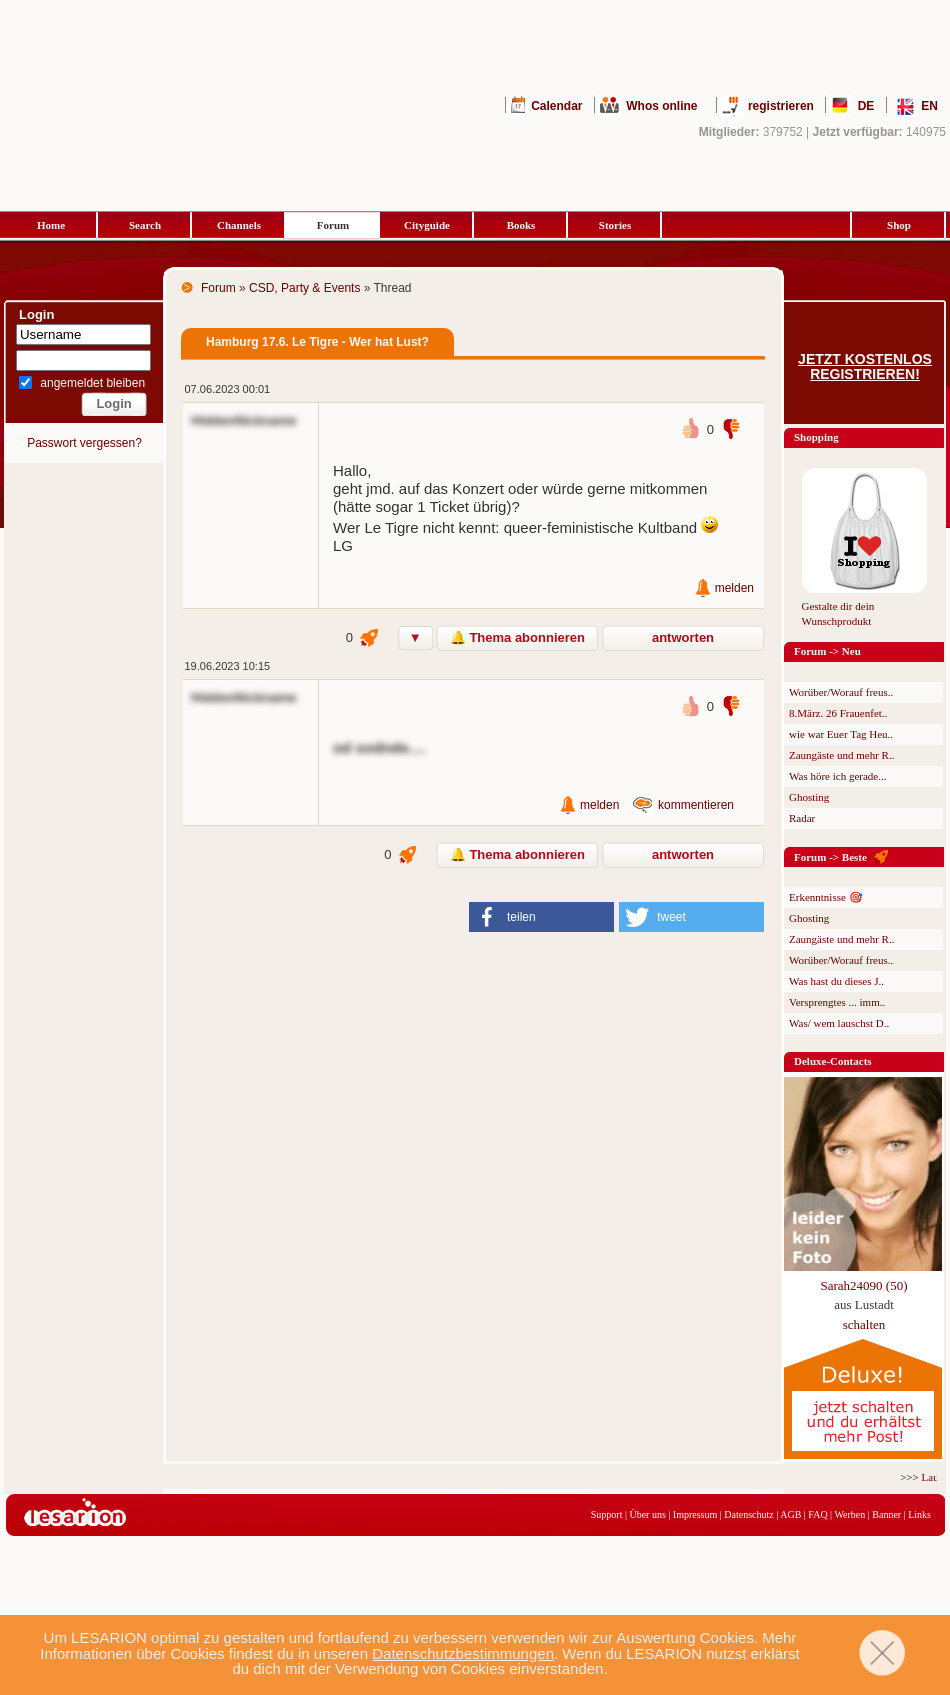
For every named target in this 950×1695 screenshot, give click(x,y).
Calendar (556, 106)
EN (929, 106)
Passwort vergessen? (84, 443)
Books (521, 225)
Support (607, 1514)
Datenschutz (748, 1514)
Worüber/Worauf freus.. (841, 692)
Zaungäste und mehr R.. (841, 755)
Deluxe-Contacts (833, 1061)
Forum (333, 225)
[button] (541, 917)
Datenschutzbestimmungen (463, 1653)
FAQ (817, 1514)
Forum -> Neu (827, 651)
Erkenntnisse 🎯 (826, 897)
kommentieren (696, 805)
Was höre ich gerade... (837, 776)
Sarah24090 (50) (863, 1285)
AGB (790, 1514)
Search (145, 225)
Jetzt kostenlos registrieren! (865, 367)
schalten (864, 1324)
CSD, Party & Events (304, 288)
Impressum (695, 1514)
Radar (802, 818)
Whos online (661, 106)
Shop (899, 225)
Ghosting (809, 797)
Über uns (647, 1514)
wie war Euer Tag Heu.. (841, 734)
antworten (683, 637)
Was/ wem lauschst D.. (839, 1023)
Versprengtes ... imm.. (837, 1002)
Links (919, 1514)
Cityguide (427, 225)
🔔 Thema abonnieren (517, 637)
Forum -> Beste (830, 857)
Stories (615, 225)
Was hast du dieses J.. (836, 981)
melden (734, 588)
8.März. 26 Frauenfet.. (838, 713)
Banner (886, 1514)
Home (51, 225)
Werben (849, 1514)
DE (866, 106)
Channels (239, 225)
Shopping (816, 437)
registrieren (781, 106)
